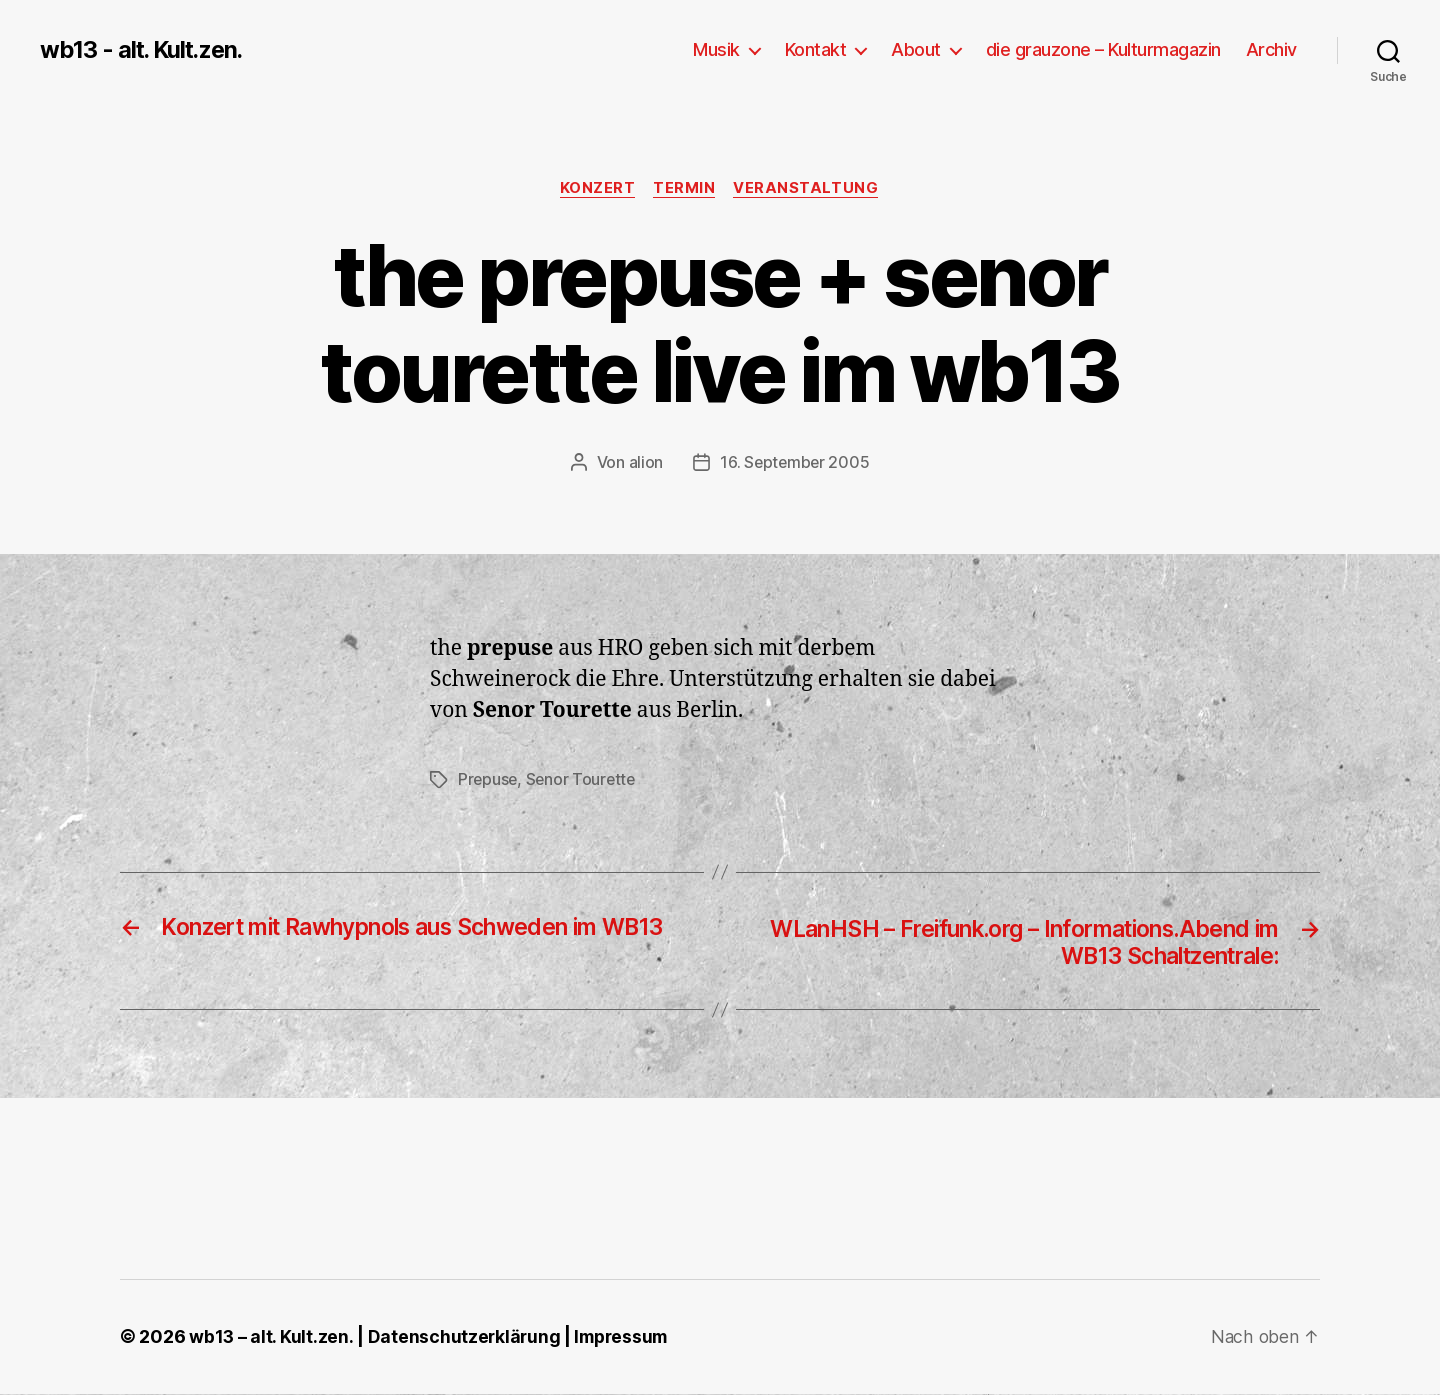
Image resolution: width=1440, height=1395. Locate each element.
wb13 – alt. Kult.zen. (271, 1338)
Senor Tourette (584, 780)
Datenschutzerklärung (465, 1338)
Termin (685, 189)
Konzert (596, 189)
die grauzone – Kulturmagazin (1103, 49)
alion (644, 463)
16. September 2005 (795, 463)
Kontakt (816, 49)
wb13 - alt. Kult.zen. (145, 50)
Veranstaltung (809, 189)
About (916, 49)
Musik (716, 49)
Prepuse (488, 780)
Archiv (1271, 49)
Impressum (625, 1338)
